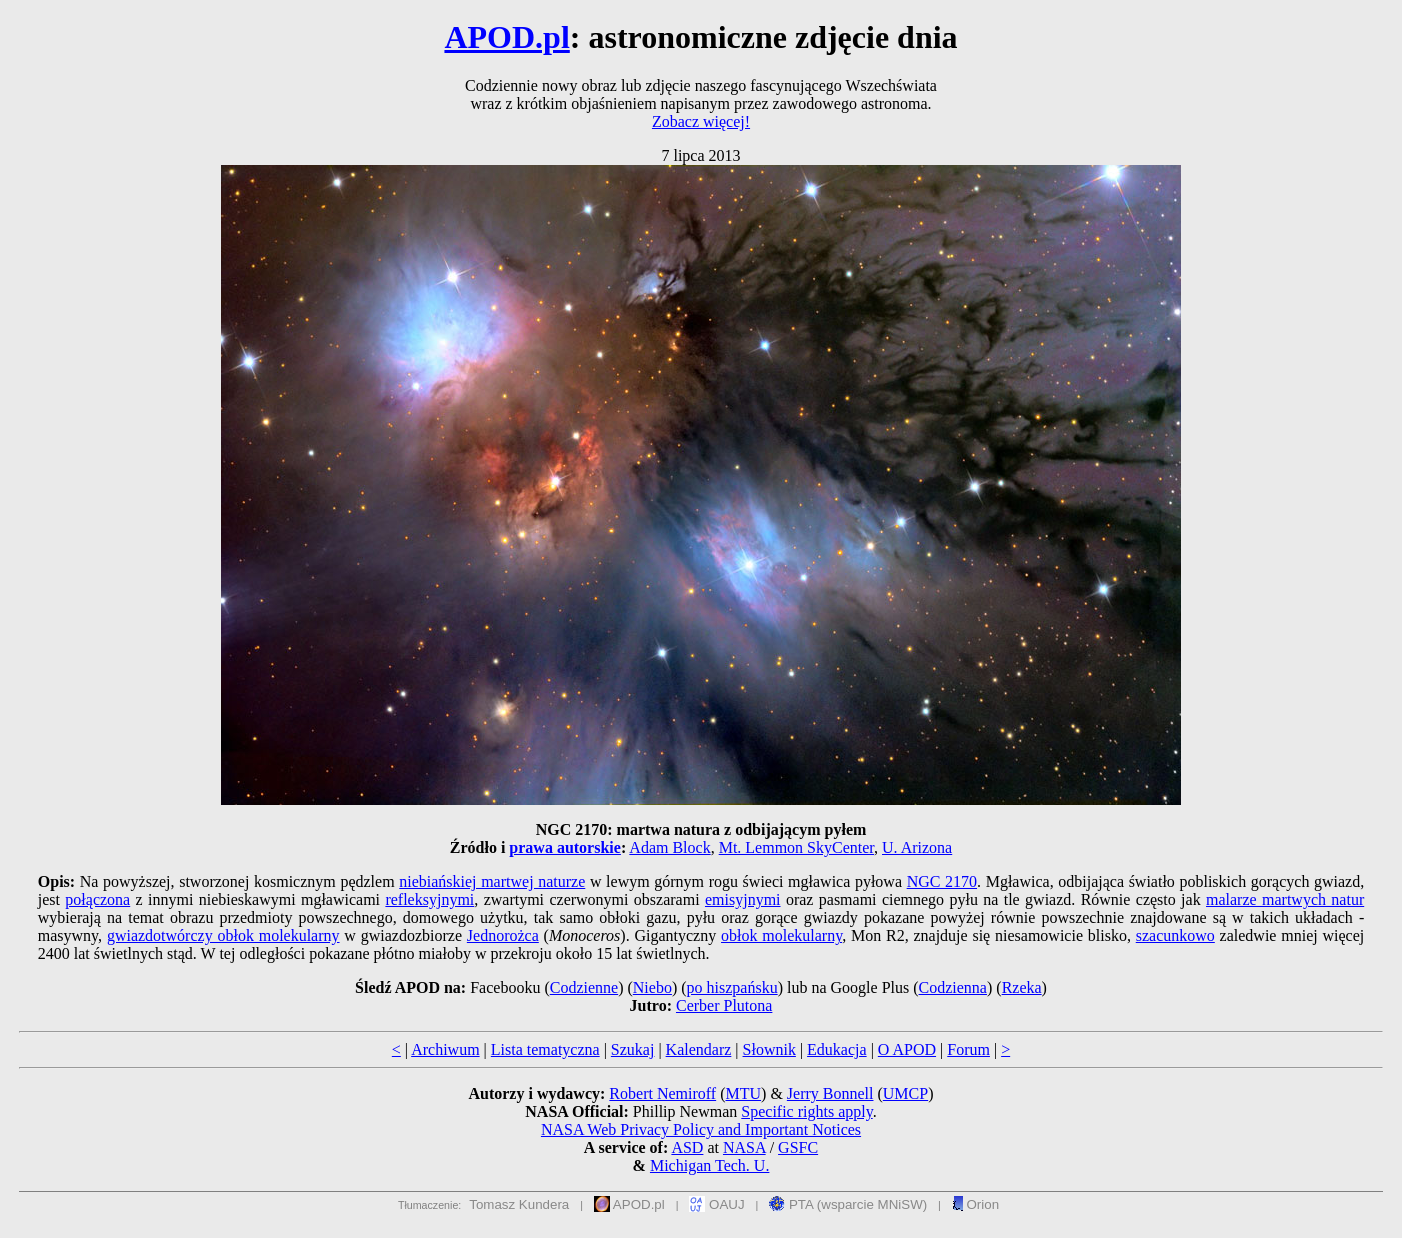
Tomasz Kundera (519, 1204)
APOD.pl (506, 37)
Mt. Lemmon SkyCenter (796, 847)
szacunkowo (1175, 935)
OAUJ (716, 1204)
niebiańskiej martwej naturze (492, 881)
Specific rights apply (806, 1111)
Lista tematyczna (545, 1049)
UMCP (905, 1093)
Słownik (769, 1049)
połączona (97, 899)
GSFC (798, 1147)
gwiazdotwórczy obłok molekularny (223, 935)
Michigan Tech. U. (709, 1165)
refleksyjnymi (429, 899)
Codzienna (953, 987)
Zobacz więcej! (701, 121)
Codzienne (584, 987)
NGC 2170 (942, 881)
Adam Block (669, 847)
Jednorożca (503, 935)
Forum (968, 1049)
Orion (975, 1204)
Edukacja (837, 1049)
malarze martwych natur (1285, 899)
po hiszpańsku (732, 987)
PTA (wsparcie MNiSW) (848, 1204)
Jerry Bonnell (830, 1093)
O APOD (907, 1049)
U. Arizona (917, 847)
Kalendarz (699, 1049)
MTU (743, 1093)
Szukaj (633, 1049)
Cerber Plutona (724, 1005)
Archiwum (445, 1049)
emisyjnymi (743, 899)
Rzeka (1022, 987)
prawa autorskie (565, 847)
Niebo (652, 987)
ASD (687, 1147)
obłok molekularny (781, 935)
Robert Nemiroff (662, 1093)
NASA (744, 1147)
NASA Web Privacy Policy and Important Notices (701, 1129)
